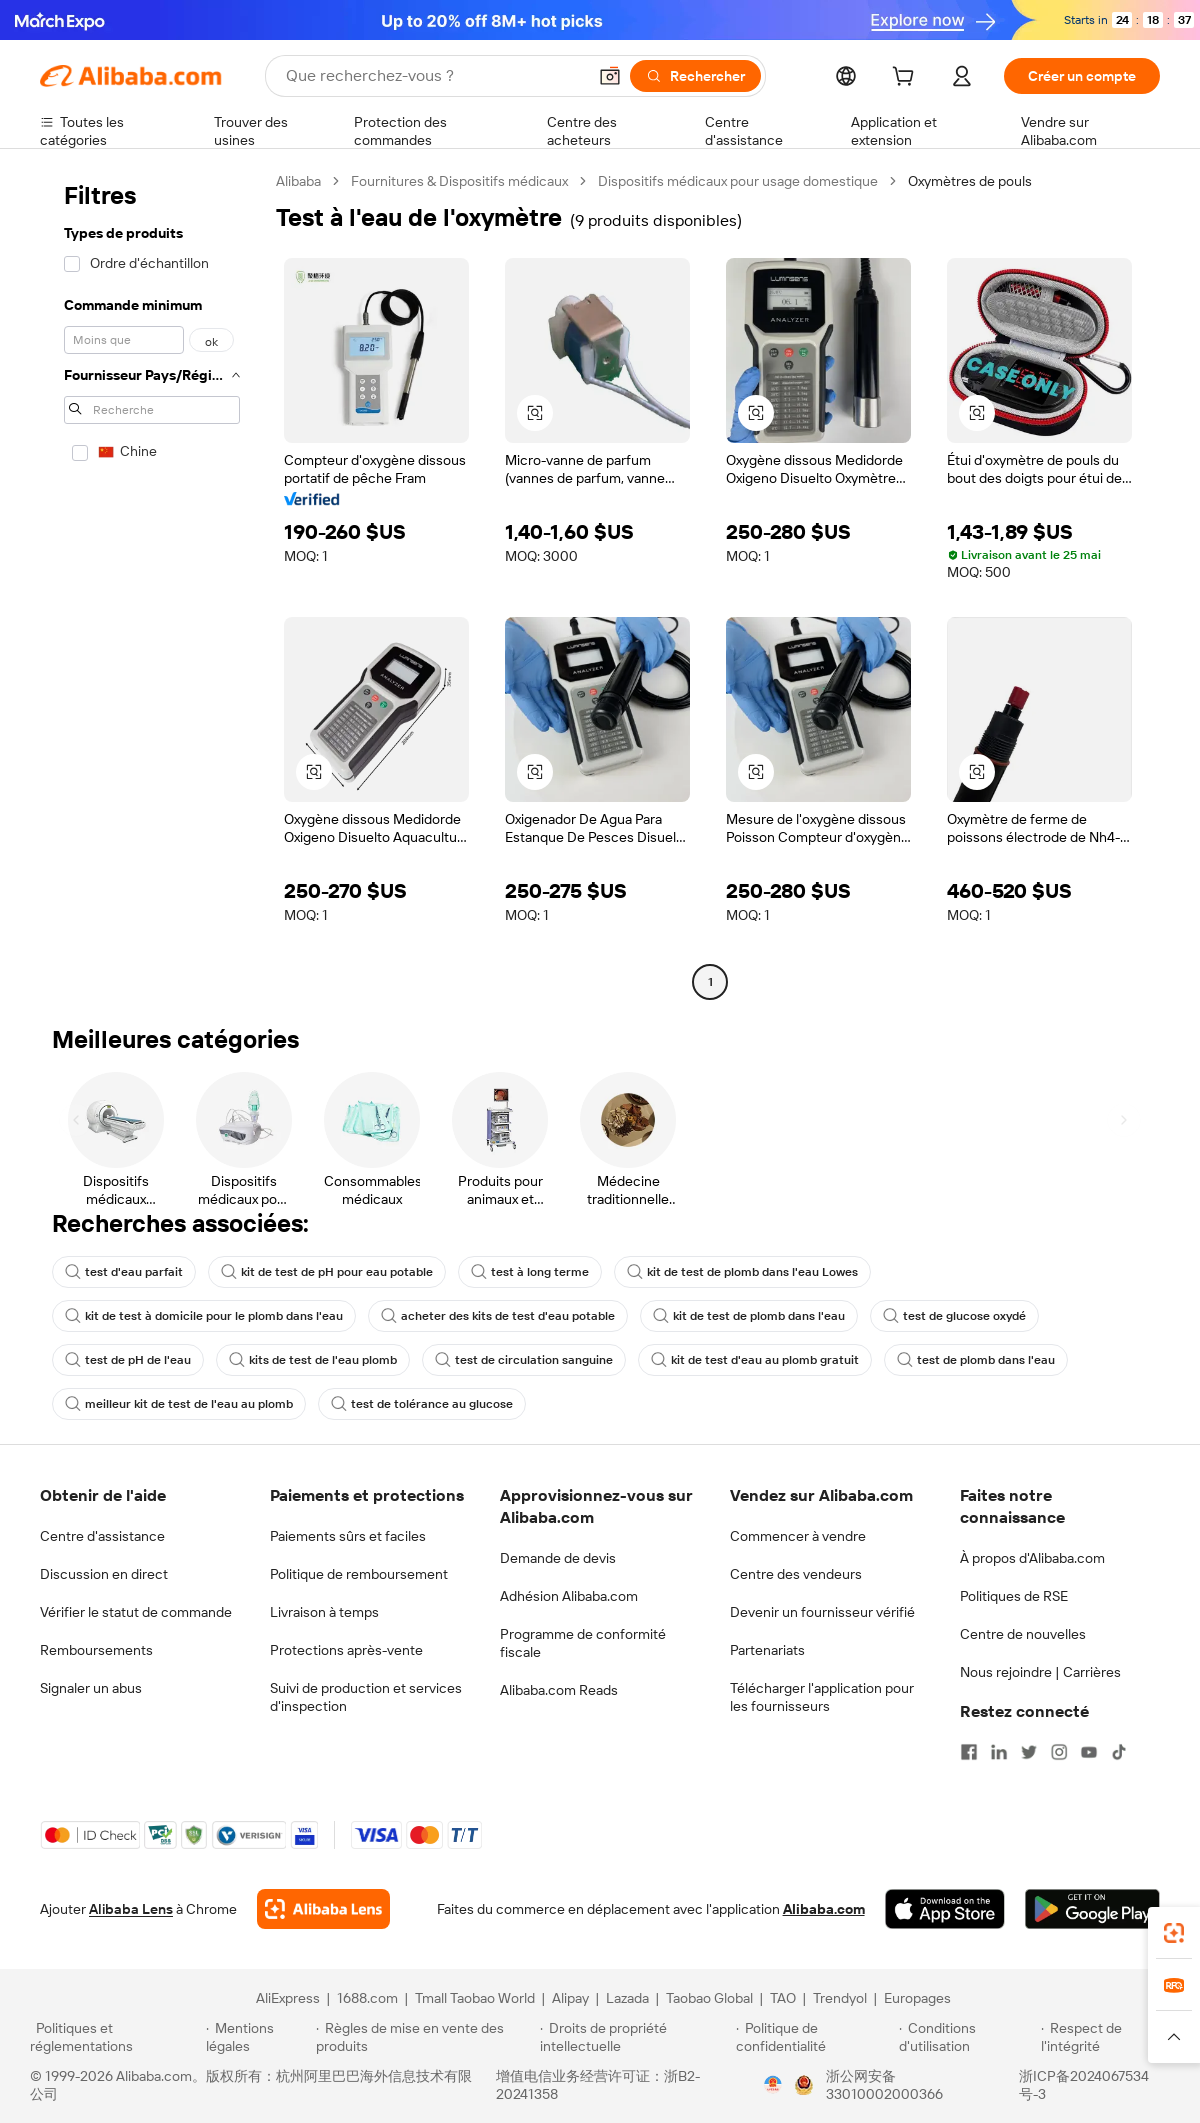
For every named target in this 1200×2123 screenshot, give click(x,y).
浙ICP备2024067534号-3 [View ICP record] (1084, 2085)
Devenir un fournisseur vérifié (822, 1612)
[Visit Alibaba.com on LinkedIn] (999, 1752)
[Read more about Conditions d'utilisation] (967, 2037)
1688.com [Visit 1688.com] (367, 1998)
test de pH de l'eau (128, 1360)
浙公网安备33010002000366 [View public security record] (884, 2085)
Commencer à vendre (798, 1536)
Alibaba (298, 181)
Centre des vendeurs (796, 1574)
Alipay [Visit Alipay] (570, 1998)
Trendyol (840, 1998)
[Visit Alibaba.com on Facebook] (969, 1752)
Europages (917, 1998)
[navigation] (152, 584)
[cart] (907, 79)
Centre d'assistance (102, 1536)
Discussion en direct (104, 1574)
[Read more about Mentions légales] (257, 2037)
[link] (1174, 1933)
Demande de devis (558, 1558)
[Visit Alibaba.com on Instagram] (1059, 1752)
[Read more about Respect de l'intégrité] (1105, 2037)
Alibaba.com (824, 1909)
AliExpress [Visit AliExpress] (288, 1998)
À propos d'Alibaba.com (1032, 1558)
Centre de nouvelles (1023, 1634)
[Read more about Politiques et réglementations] (115, 2037)
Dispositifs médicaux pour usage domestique (738, 181)
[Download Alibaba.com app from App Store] (945, 1909)
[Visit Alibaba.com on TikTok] (1119, 1752)
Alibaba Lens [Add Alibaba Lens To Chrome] (131, 1909)
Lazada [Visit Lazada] (627, 1998)
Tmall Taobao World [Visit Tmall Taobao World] (475, 1998)
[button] (610, 76)
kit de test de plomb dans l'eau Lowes (742, 1272)
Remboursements (96, 1650)
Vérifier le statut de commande (136, 1612)
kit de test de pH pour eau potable (327, 1272)
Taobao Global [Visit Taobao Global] (709, 1998)
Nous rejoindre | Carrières (1040, 1672)
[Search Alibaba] (434, 76)
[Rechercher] (695, 76)
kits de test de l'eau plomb (313, 1360)
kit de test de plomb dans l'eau (749, 1316)
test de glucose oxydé (954, 1316)
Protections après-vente (346, 1650)
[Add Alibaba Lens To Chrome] (323, 1909)
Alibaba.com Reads (559, 1690)
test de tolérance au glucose (422, 1404)
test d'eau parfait (124, 1272)
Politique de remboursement (359, 1574)
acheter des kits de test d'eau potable (498, 1316)
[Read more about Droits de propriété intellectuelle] (635, 2037)
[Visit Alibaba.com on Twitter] (1029, 1752)
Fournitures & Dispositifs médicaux (459, 181)
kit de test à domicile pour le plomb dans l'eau (204, 1316)
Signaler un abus (91, 1688)
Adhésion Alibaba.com (569, 1596)
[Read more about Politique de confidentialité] (814, 2037)
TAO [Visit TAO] (783, 1998)
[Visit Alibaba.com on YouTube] (1089, 1752)
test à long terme (530, 1272)
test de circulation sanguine (524, 1360)
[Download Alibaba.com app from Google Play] (1092, 1909)
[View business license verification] (773, 2085)
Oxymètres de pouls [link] (970, 181)
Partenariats (767, 1650)
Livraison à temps (324, 1612)
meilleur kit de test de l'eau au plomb (179, 1404)
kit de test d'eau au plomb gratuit (755, 1360)
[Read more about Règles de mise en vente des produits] (425, 2037)
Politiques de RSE (1014, 1596)
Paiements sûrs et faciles (348, 1536)
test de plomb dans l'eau (976, 1360)
